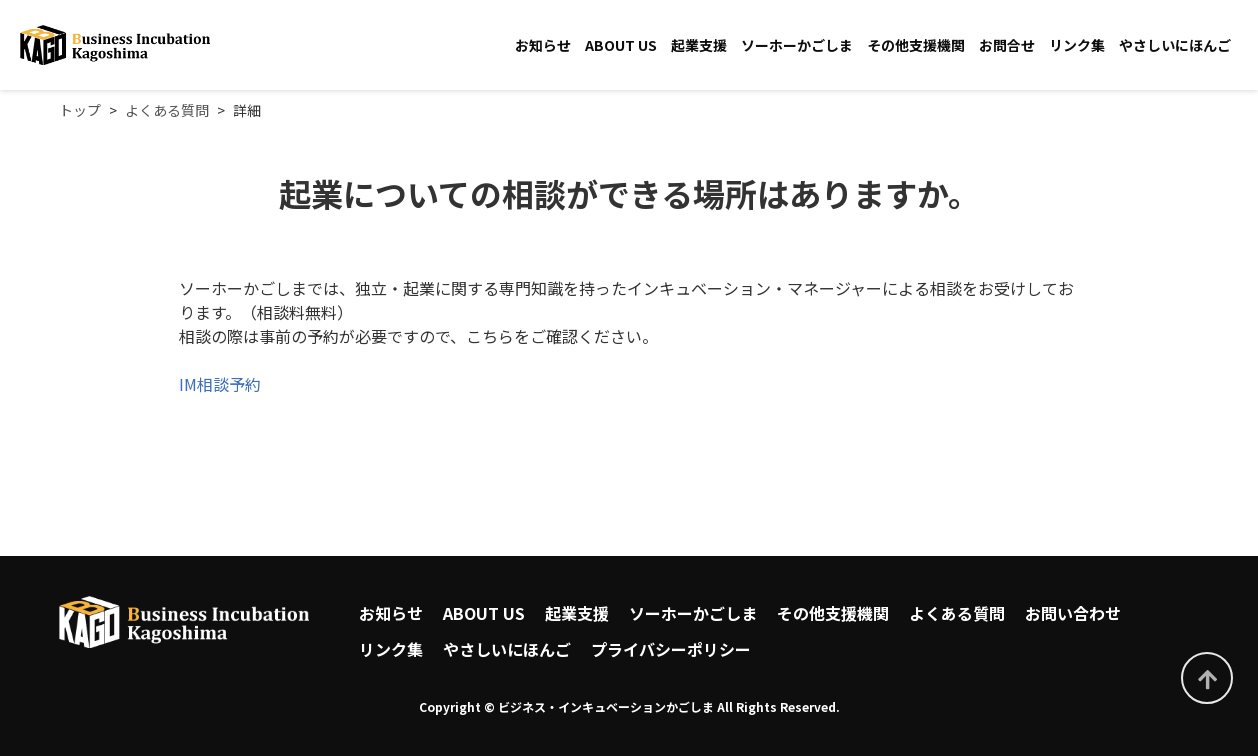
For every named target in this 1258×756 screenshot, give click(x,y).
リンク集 (1077, 45)
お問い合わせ (1073, 613)
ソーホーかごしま (797, 45)
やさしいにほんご (1175, 45)
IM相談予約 (220, 384)
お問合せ (1007, 45)
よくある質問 (957, 613)
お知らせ (543, 45)
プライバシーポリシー (671, 649)
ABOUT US (621, 45)
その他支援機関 (916, 45)
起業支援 (699, 45)
